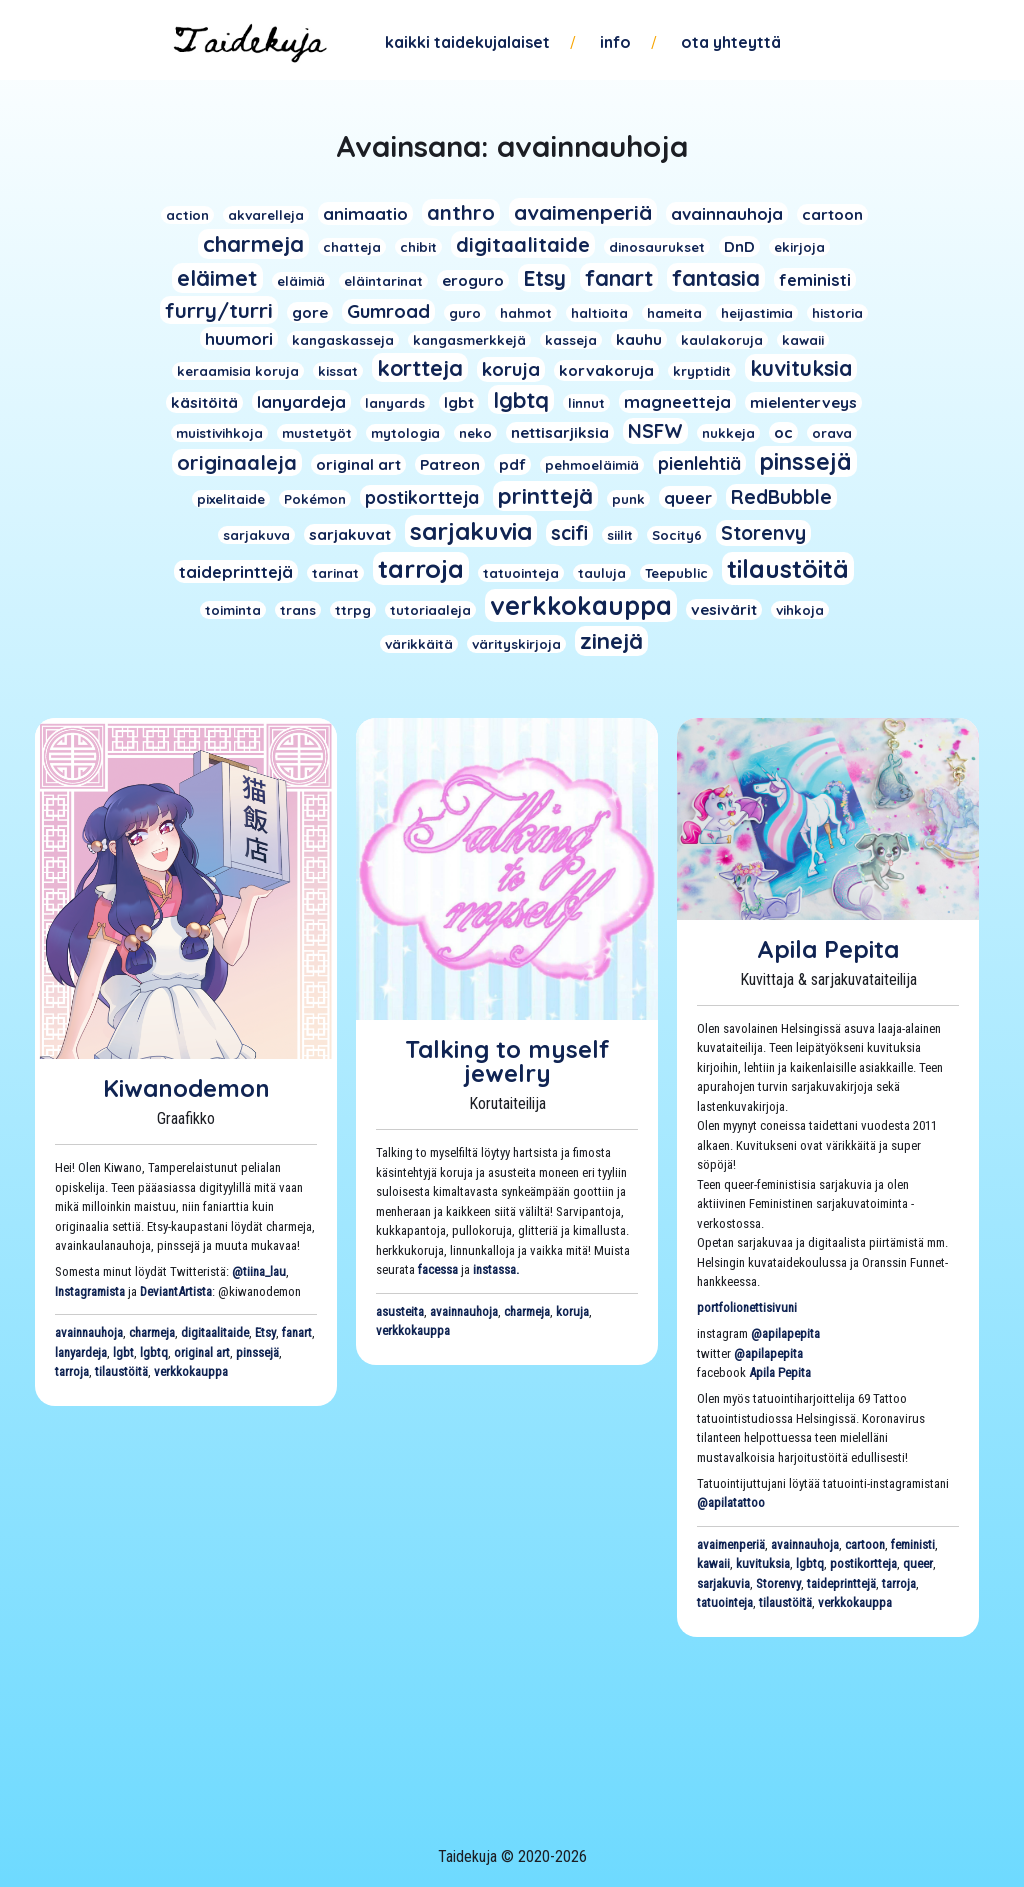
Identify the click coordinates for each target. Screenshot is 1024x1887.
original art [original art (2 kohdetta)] (358, 464)
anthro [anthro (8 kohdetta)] (461, 212)
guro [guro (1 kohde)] (465, 313)
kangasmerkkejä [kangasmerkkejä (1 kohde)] (469, 340)
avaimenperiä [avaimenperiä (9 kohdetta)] (583, 212)
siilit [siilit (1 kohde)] (620, 535)
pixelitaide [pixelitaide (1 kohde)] (231, 499)
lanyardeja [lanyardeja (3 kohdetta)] (301, 401)
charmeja (152, 1332)
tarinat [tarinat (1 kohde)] (335, 573)
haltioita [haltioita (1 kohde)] (599, 313)
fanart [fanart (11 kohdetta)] (619, 277)
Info (615, 42)
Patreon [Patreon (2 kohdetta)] (450, 464)
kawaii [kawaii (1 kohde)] (803, 340)
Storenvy (778, 1583)
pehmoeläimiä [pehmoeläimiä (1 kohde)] (592, 465)
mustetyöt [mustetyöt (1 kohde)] (317, 433)
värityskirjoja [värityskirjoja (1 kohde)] (516, 644)
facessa (438, 1269)
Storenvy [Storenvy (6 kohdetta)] (763, 533)
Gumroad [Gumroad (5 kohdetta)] (388, 311)
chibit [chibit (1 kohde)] (418, 247)
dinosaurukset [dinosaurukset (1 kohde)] (657, 247)
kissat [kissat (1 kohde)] (338, 371)
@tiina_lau (259, 1271)
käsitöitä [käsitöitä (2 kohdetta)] (204, 402)
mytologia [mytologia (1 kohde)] (405, 433)
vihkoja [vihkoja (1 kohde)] (800, 610)
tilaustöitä (121, 1371)
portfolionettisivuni (747, 1307)
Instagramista (90, 1291)
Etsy (265, 1332)
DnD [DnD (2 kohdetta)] (739, 246)
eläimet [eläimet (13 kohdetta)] (217, 278)
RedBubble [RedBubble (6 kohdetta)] (781, 497)
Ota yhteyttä (731, 42)
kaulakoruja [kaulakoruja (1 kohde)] (722, 340)
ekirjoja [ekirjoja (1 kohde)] (799, 247)
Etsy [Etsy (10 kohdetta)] (544, 278)
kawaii (713, 1563)
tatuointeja (725, 1602)
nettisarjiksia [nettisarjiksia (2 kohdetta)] (560, 432)
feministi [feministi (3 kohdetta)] (815, 279)
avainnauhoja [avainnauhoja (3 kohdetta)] (727, 213)
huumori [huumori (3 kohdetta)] (239, 338)
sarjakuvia (723, 1583)
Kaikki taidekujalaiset (467, 42)
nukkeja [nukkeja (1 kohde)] (728, 433)
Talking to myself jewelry (507, 1061)
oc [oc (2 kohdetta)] (783, 432)
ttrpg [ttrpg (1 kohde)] (353, 610)
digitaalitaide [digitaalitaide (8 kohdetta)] (523, 244)
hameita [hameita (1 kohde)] (674, 313)
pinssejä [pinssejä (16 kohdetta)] (806, 461)
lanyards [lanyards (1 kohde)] (395, 403)
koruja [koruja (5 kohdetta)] (511, 369)
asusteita (400, 1311)
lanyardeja (81, 1352)
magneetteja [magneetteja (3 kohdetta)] (677, 401)
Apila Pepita (828, 949)
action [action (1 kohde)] (187, 215)
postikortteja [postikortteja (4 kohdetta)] (422, 497)
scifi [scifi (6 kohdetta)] (569, 533)
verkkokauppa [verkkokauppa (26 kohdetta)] (581, 605)
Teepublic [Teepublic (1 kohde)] (676, 573)
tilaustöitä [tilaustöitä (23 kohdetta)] (788, 568)
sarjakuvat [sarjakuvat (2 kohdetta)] (350, 534)
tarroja (72, 1371)
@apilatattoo (731, 1502)
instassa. (496, 1269)
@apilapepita (785, 1333)
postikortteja (863, 1563)
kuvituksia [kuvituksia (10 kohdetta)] (801, 368)
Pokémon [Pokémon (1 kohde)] (315, 499)
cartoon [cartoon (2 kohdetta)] (832, 214)
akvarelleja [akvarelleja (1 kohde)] (266, 215)
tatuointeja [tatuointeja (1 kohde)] (521, 573)
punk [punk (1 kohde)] (628, 499)
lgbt (123, 1352)
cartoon (865, 1544)
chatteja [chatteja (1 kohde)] (352, 247)
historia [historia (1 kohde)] (837, 313)
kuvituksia (763, 1563)
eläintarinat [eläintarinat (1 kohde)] (383, 281)
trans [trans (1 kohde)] (298, 610)
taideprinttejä (841, 1583)
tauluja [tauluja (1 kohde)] (602, 573)
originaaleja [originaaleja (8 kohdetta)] (237, 462)
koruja (572, 1311)
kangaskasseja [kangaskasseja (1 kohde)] (343, 340)
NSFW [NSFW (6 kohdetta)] (655, 431)
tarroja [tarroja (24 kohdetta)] (421, 568)
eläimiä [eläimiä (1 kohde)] (301, 281)
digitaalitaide (215, 1332)
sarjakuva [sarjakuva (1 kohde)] (256, 535)
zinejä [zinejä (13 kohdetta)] (611, 641)
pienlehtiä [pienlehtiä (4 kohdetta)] (699, 463)
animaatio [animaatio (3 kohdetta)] (365, 213)
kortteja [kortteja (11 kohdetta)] (420, 367)
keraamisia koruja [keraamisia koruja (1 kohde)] (238, 371)
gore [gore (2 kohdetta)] (310, 312)
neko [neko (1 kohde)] (475, 433)
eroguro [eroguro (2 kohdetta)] (473, 280)
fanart (297, 1332)
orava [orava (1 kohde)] (832, 433)
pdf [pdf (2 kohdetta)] (512, 464)
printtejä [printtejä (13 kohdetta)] (545, 496)
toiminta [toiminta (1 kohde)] (233, 610)
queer (918, 1563)
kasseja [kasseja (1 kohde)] (571, 340)
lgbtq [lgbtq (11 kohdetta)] (521, 399)
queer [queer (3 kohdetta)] (688, 497)
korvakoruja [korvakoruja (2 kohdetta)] (606, 370)
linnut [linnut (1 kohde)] (586, 403)
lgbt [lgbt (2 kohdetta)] (459, 402)
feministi (913, 1544)
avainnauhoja (89, 1332)
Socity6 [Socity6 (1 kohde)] (677, 535)
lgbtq (154, 1352)
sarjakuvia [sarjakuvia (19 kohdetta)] (471, 531)
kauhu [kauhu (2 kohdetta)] (639, 339)
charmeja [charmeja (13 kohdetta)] (253, 244)
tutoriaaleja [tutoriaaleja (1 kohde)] (430, 610)
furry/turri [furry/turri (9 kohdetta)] (219, 310)
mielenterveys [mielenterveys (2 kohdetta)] (803, 402)
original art (202, 1352)
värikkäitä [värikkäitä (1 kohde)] (419, 644)
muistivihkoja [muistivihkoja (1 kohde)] (219, 433)
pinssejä (257, 1352)
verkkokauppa (191, 1371)
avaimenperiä (731, 1544)
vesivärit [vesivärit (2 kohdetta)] (724, 609)
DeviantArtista (176, 1291)
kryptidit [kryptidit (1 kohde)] (702, 371)
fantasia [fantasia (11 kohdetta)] (716, 277)
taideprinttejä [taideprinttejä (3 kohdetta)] (236, 571)
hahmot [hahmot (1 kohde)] (526, 313)
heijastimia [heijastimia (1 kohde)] (757, 313)
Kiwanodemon (186, 1088)
